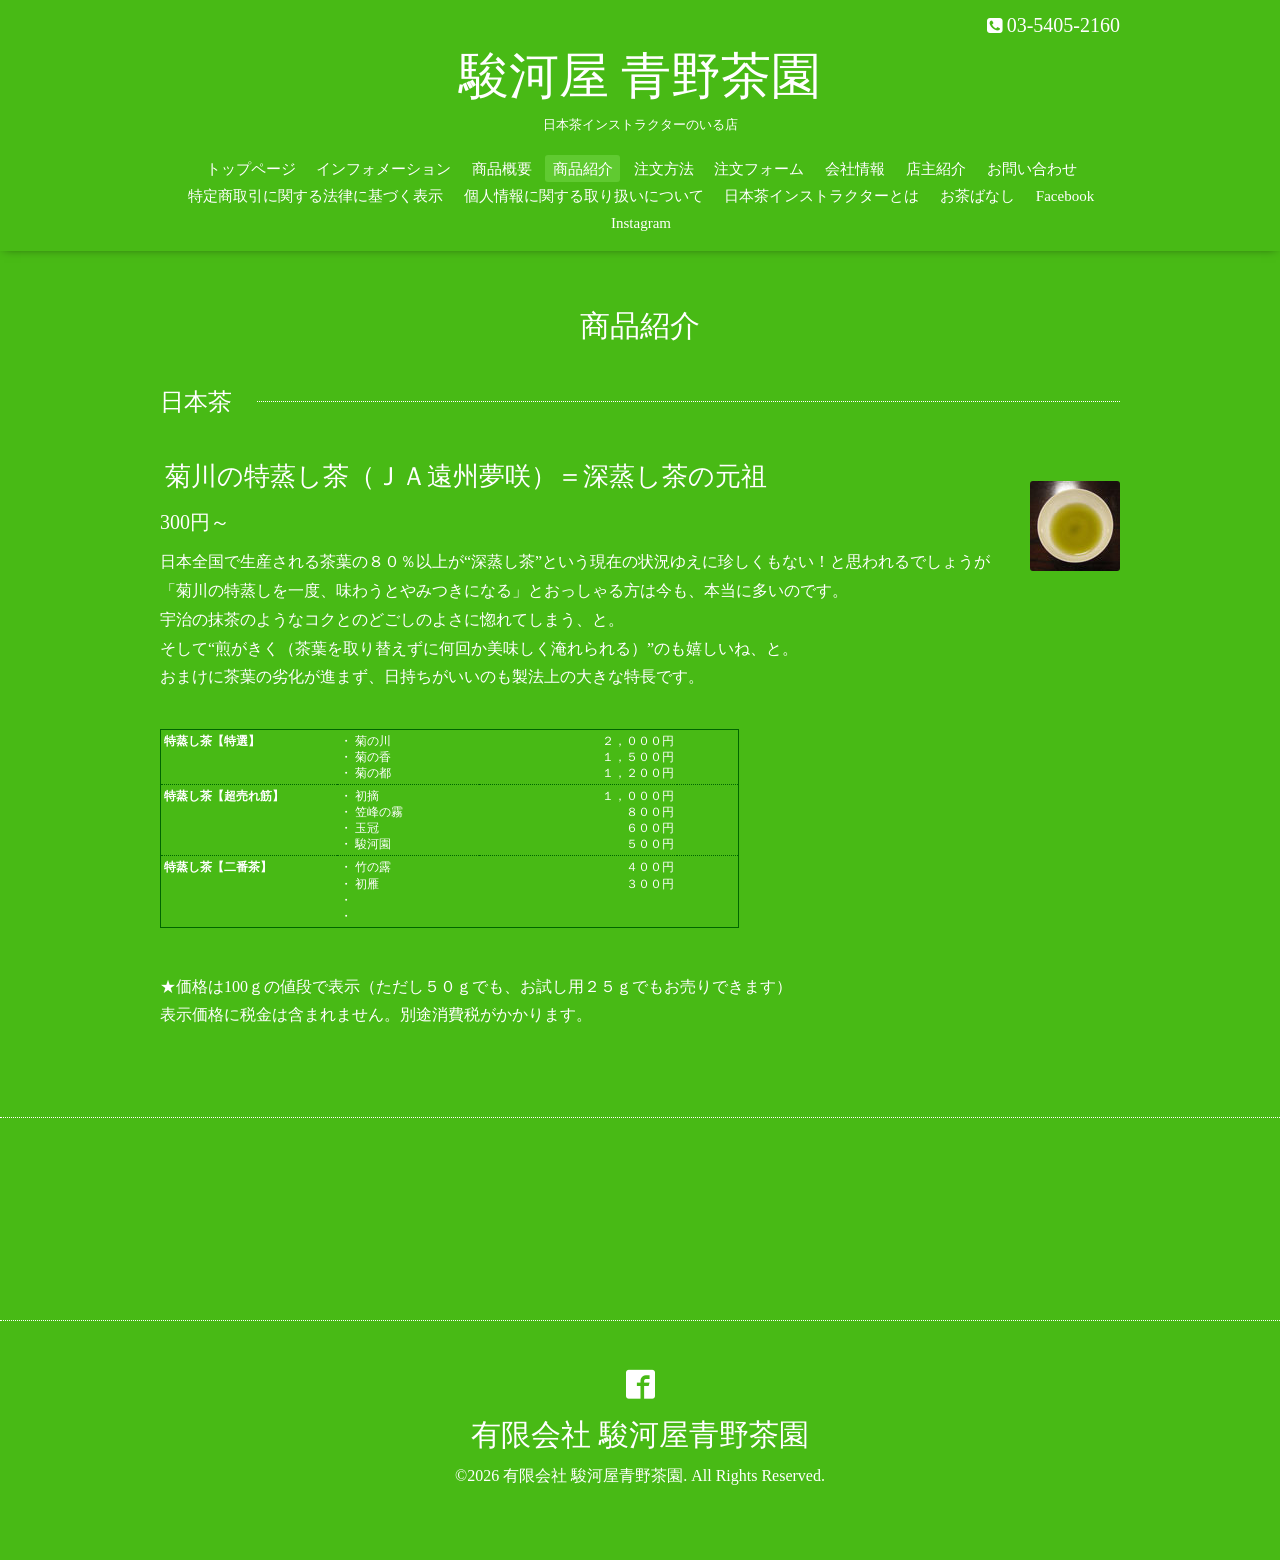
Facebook (1065, 196)
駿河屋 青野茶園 (640, 76)
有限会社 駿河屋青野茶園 (640, 1434)
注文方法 (664, 169)
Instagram (641, 223)
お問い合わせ (1032, 169)
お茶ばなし (977, 196)
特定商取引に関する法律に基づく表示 (315, 196)
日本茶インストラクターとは (821, 196)
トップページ (251, 169)
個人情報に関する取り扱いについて (584, 196)
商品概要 (502, 169)
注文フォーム (759, 169)
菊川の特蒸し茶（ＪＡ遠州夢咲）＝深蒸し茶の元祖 (466, 476)
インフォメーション (383, 169)
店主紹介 (936, 169)
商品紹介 (583, 169)
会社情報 (855, 169)
